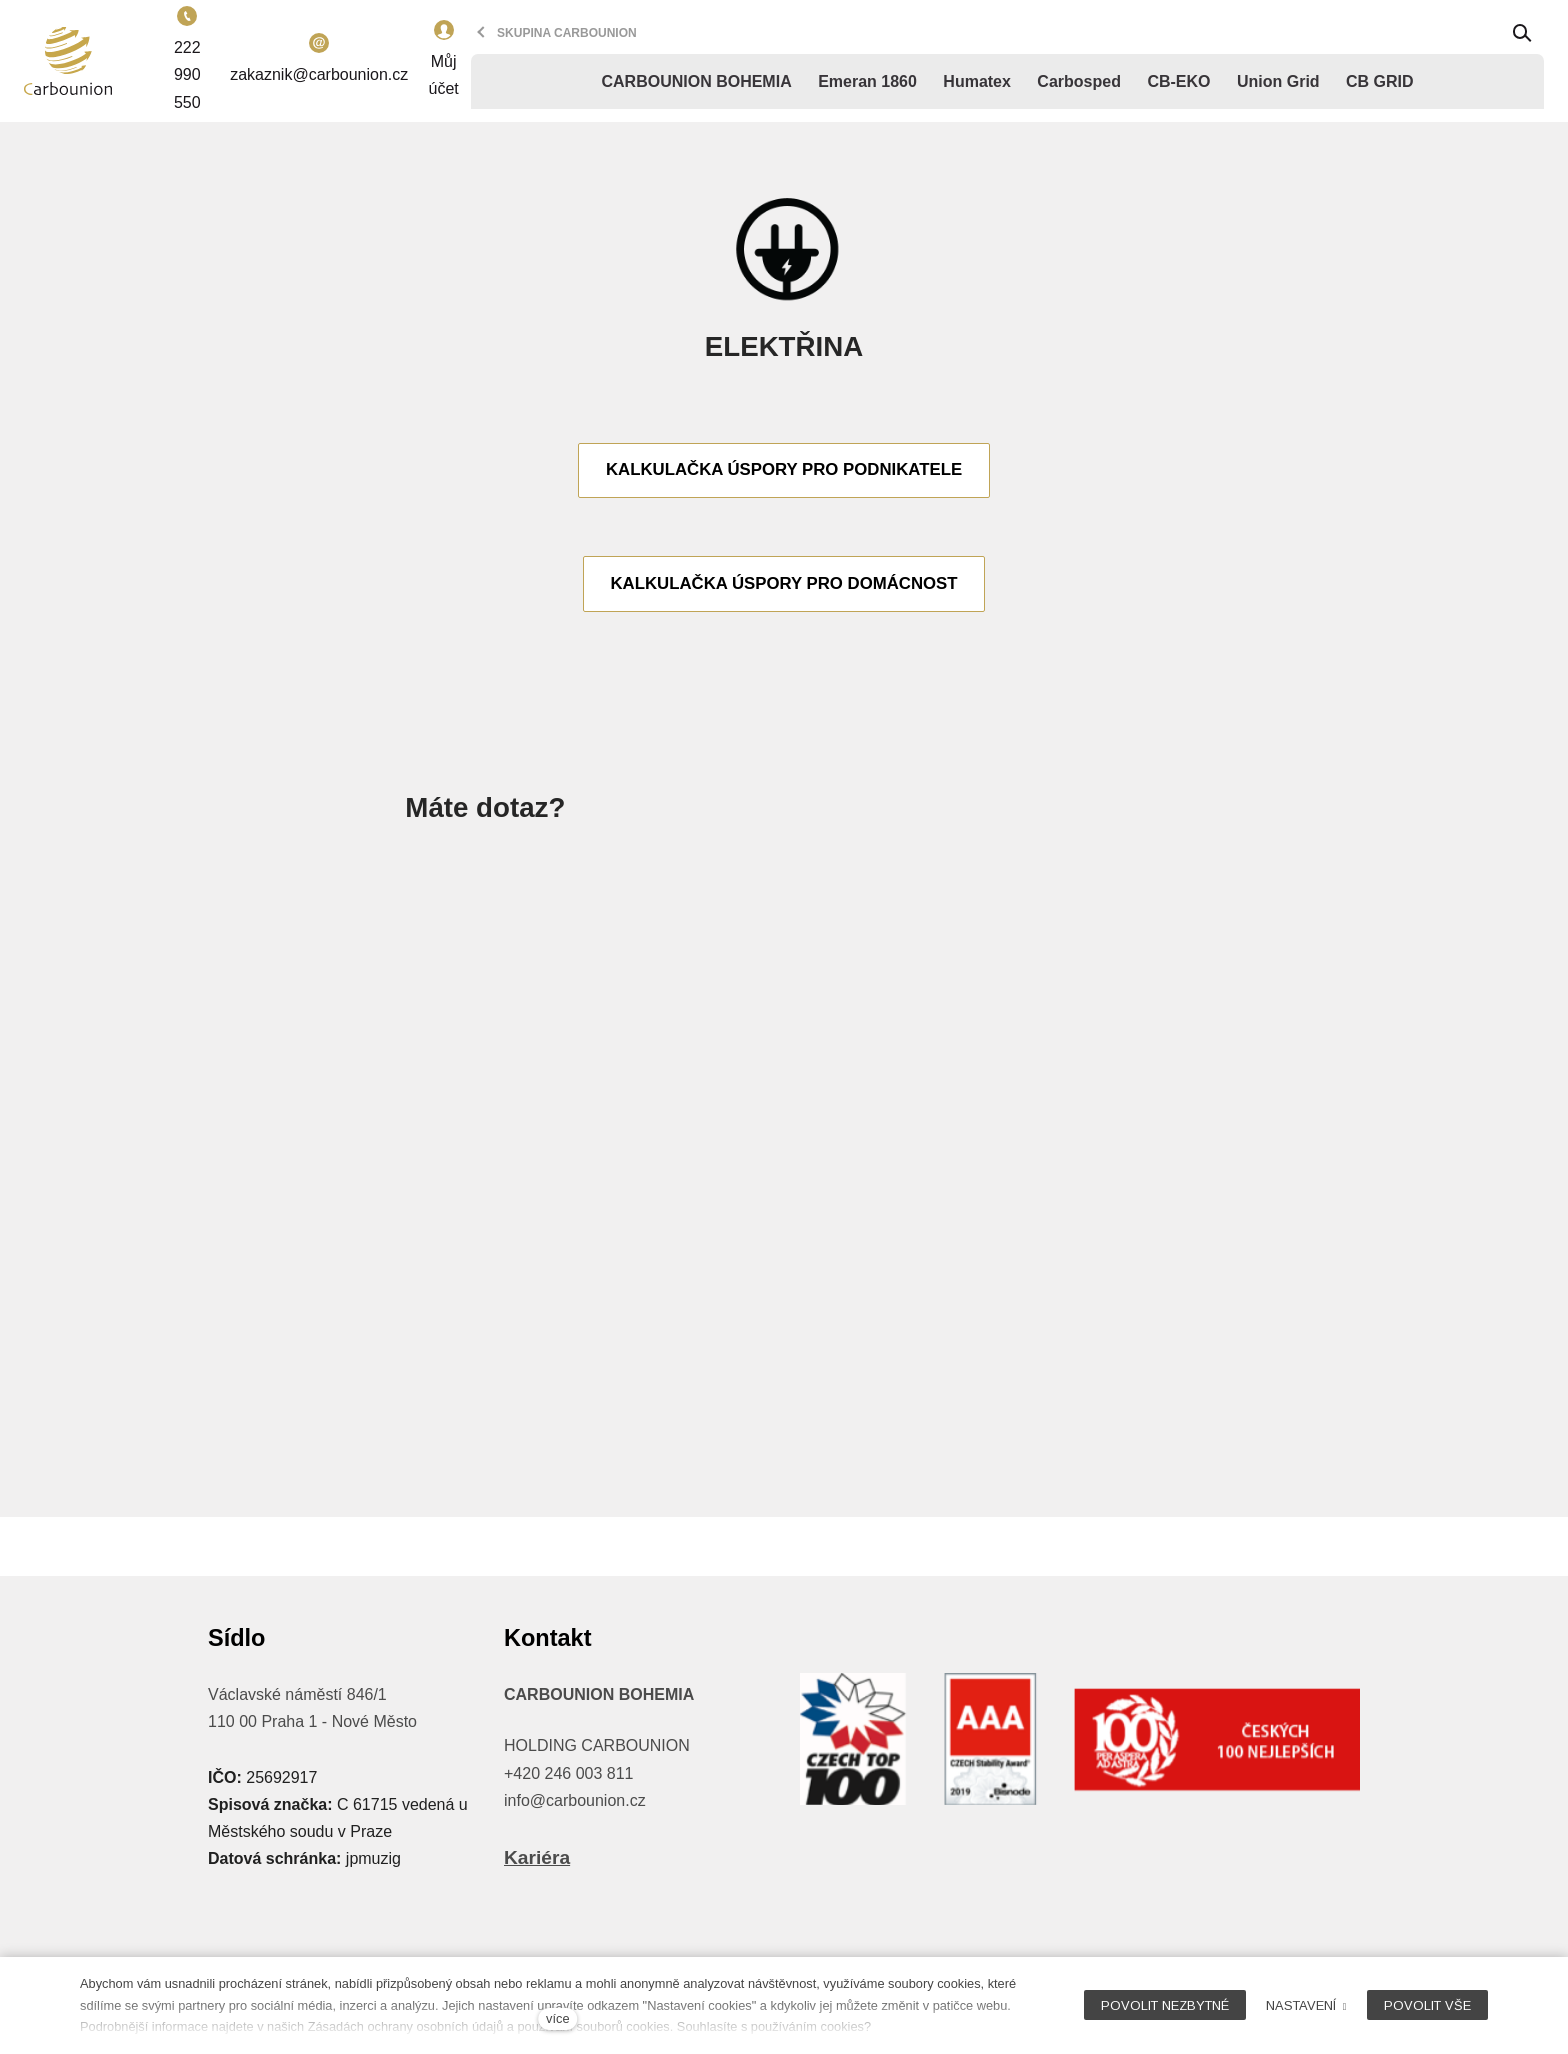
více (557, 2018)
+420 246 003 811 (568, 1773)
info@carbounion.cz (575, 1800)
